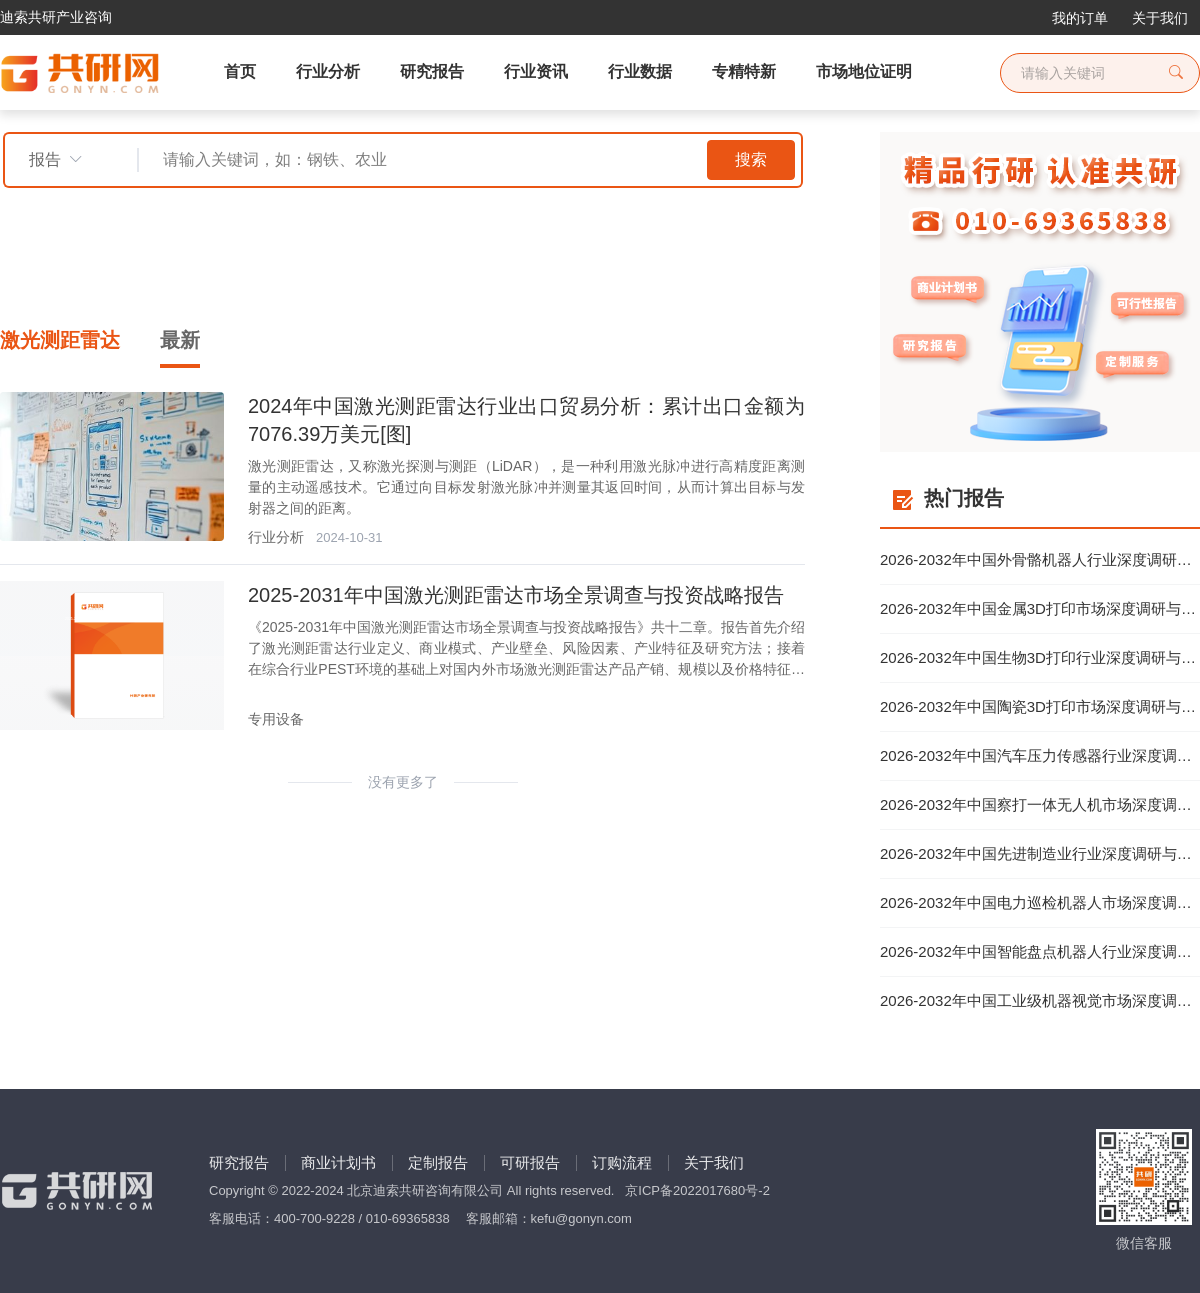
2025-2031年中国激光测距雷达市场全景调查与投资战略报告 (516, 595)
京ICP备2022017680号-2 (697, 1190)
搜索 (751, 159)
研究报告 (239, 1162)
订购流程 (622, 1162)
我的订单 (1080, 18)
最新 (180, 340)
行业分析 (276, 537)
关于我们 (1160, 18)
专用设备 (276, 719)
